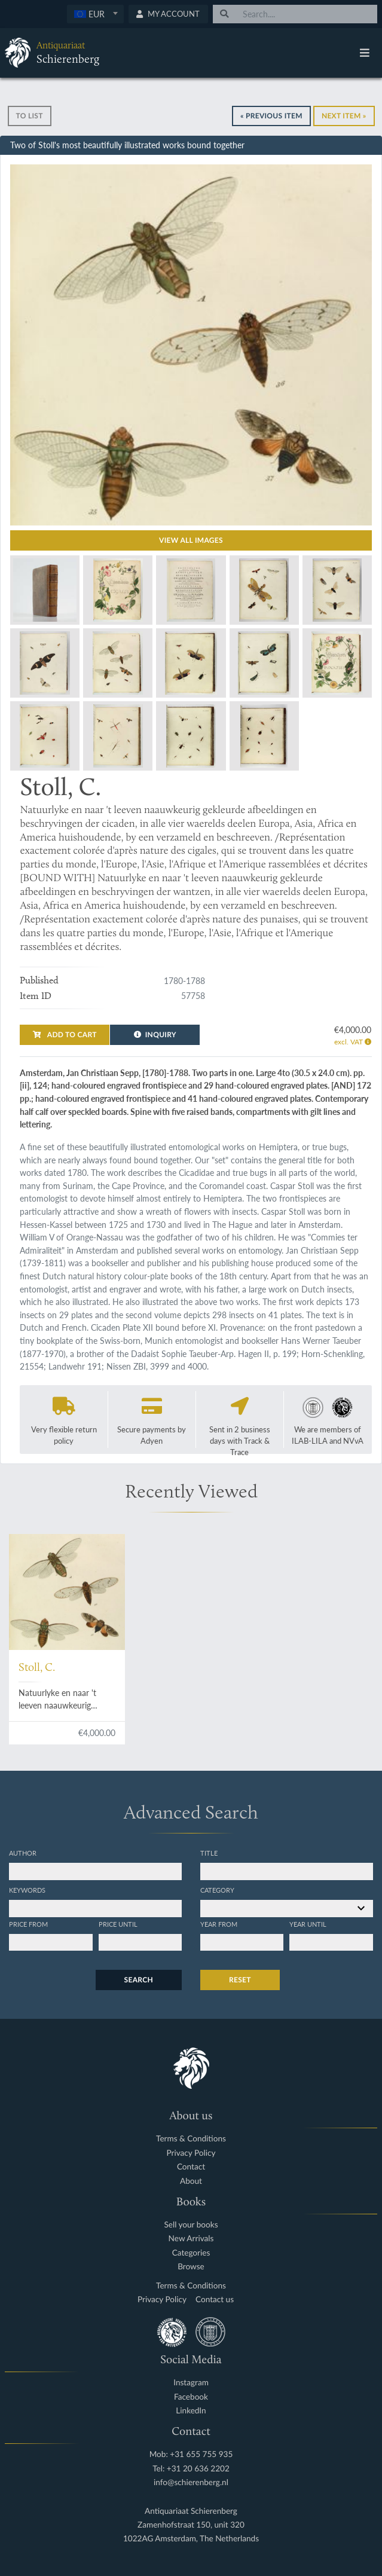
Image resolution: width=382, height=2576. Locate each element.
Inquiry (155, 1034)
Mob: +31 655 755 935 (191, 2454)
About (191, 2181)
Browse (191, 2266)
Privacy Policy (191, 2153)
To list (29, 116)
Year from (218, 1924)
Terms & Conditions (191, 2138)
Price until (118, 1924)
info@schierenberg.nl (191, 2482)
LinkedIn (191, 2410)
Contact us (214, 2299)
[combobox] (95, 14)
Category (217, 1889)
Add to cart (64, 1034)
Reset (240, 1980)
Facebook (191, 2397)
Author (22, 1852)
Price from (28, 1924)
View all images (191, 540)
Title (209, 1852)
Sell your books (191, 2224)
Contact (191, 2166)
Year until (307, 1924)
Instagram (191, 2382)
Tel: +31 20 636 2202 (191, 2468)
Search (138, 1980)
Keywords (27, 1889)
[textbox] (94, 14)
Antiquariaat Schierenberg (191, 2511)
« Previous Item (271, 116)
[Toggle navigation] (364, 52)
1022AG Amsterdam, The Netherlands (191, 2538)
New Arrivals (191, 2238)
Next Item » (344, 116)
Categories (191, 2253)
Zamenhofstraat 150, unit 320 (191, 2525)
